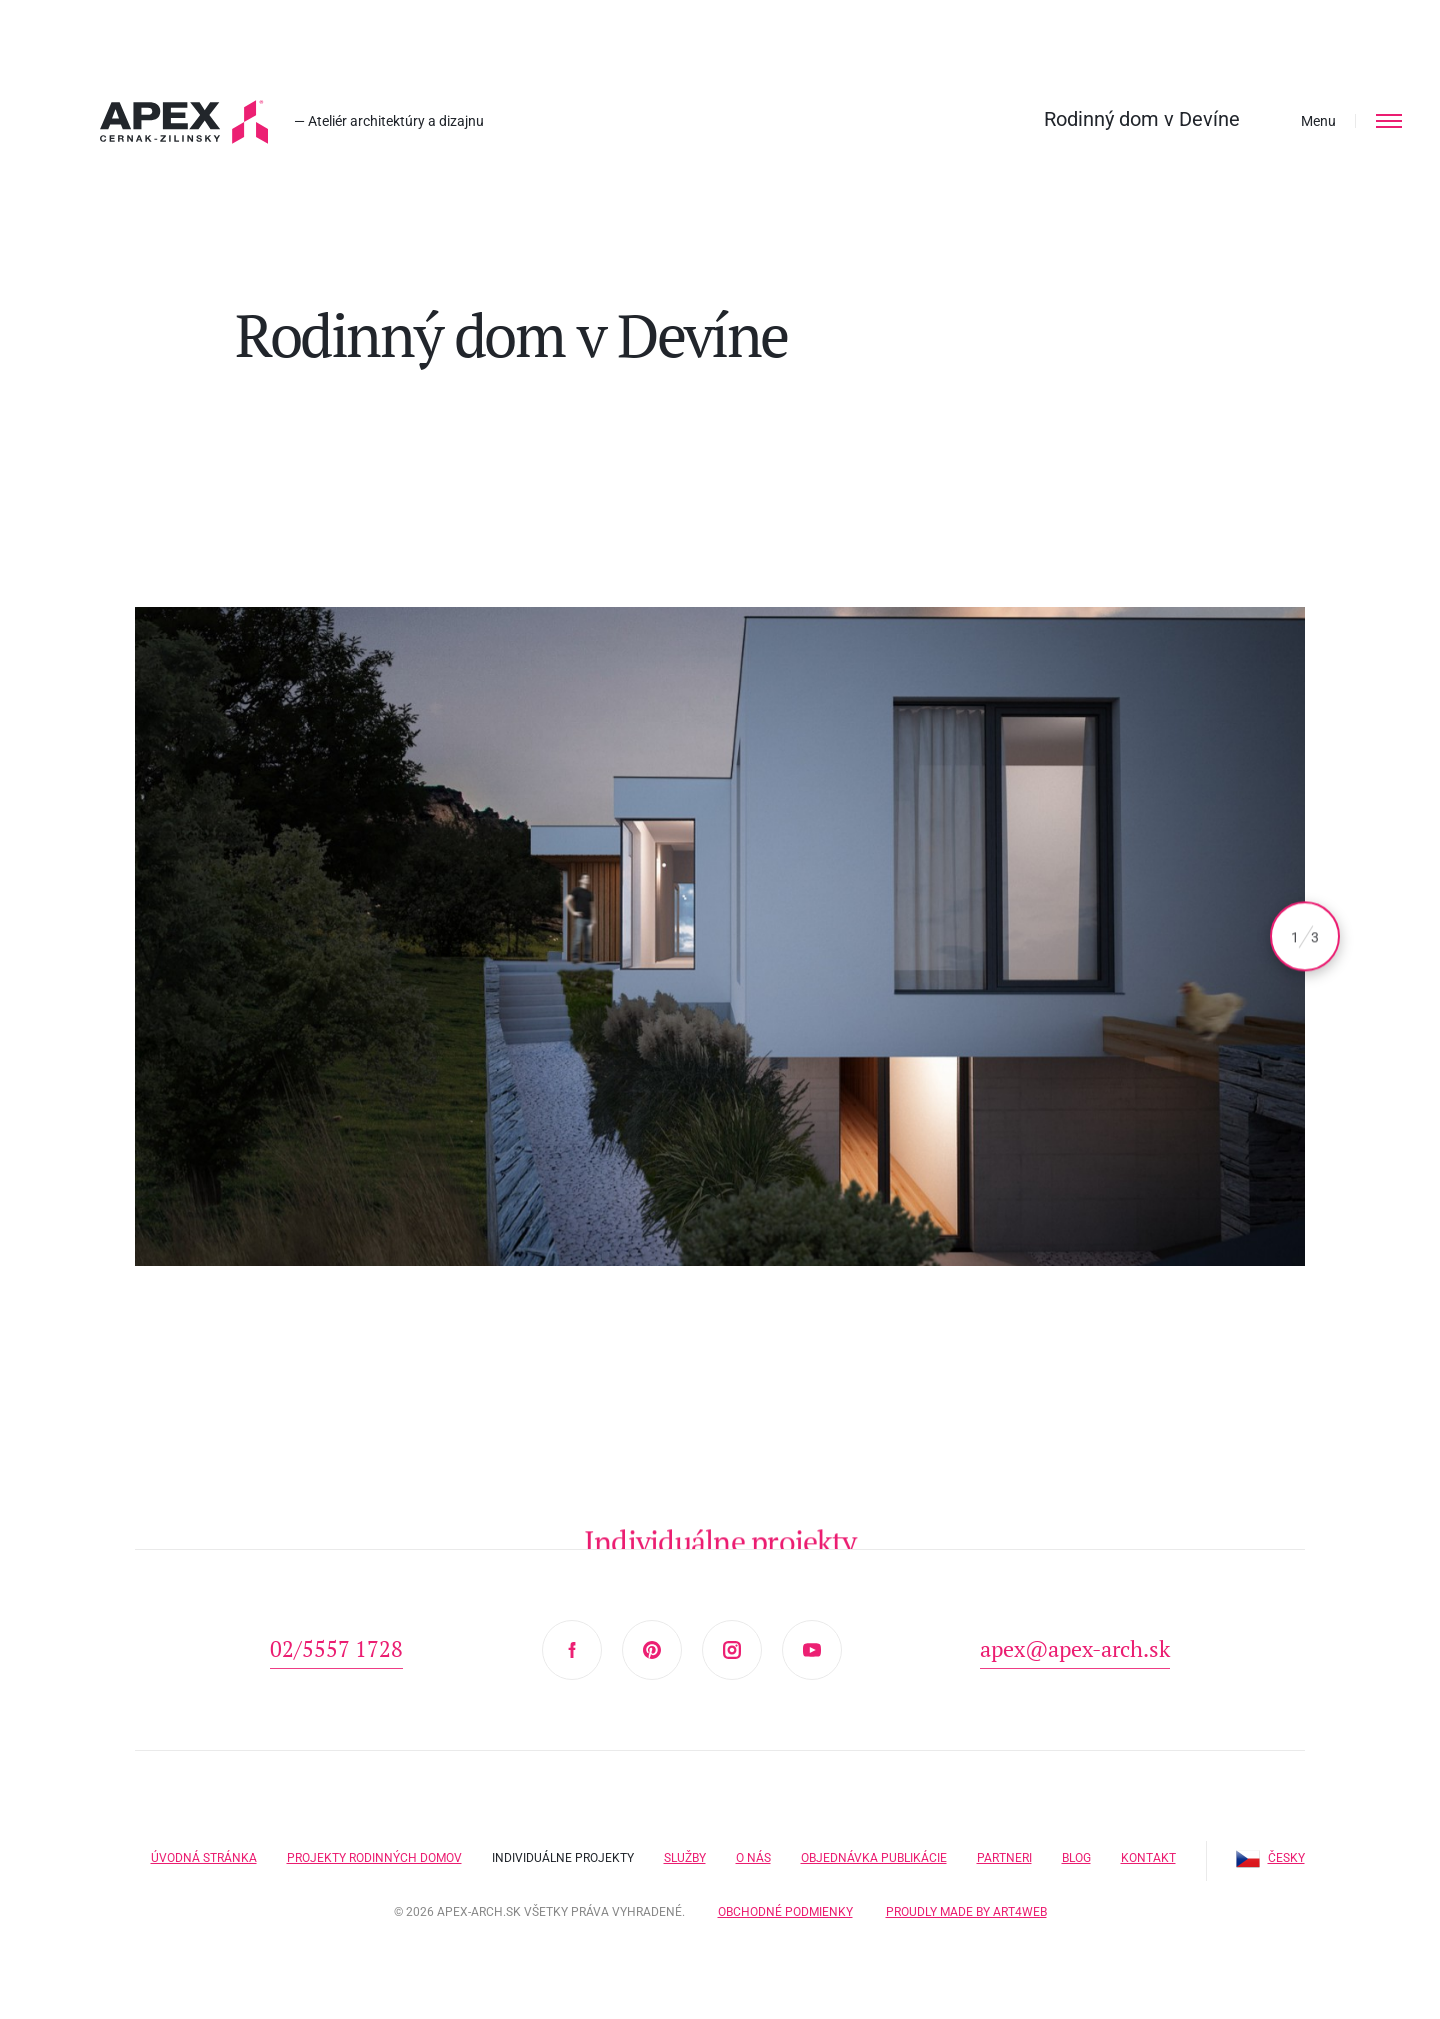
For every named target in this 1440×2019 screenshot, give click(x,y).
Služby (685, 1858)
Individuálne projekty (563, 1858)
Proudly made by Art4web (966, 1912)
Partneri (1004, 1858)
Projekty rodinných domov (374, 1858)
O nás (753, 1858)
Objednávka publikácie (874, 1858)
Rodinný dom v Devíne (1142, 119)
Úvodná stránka (204, 1858)
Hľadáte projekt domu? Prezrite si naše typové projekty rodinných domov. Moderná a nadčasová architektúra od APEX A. (184, 122)
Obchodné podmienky (785, 1912)
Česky (1270, 1858)
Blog (1076, 1858)
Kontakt (1148, 1858)
